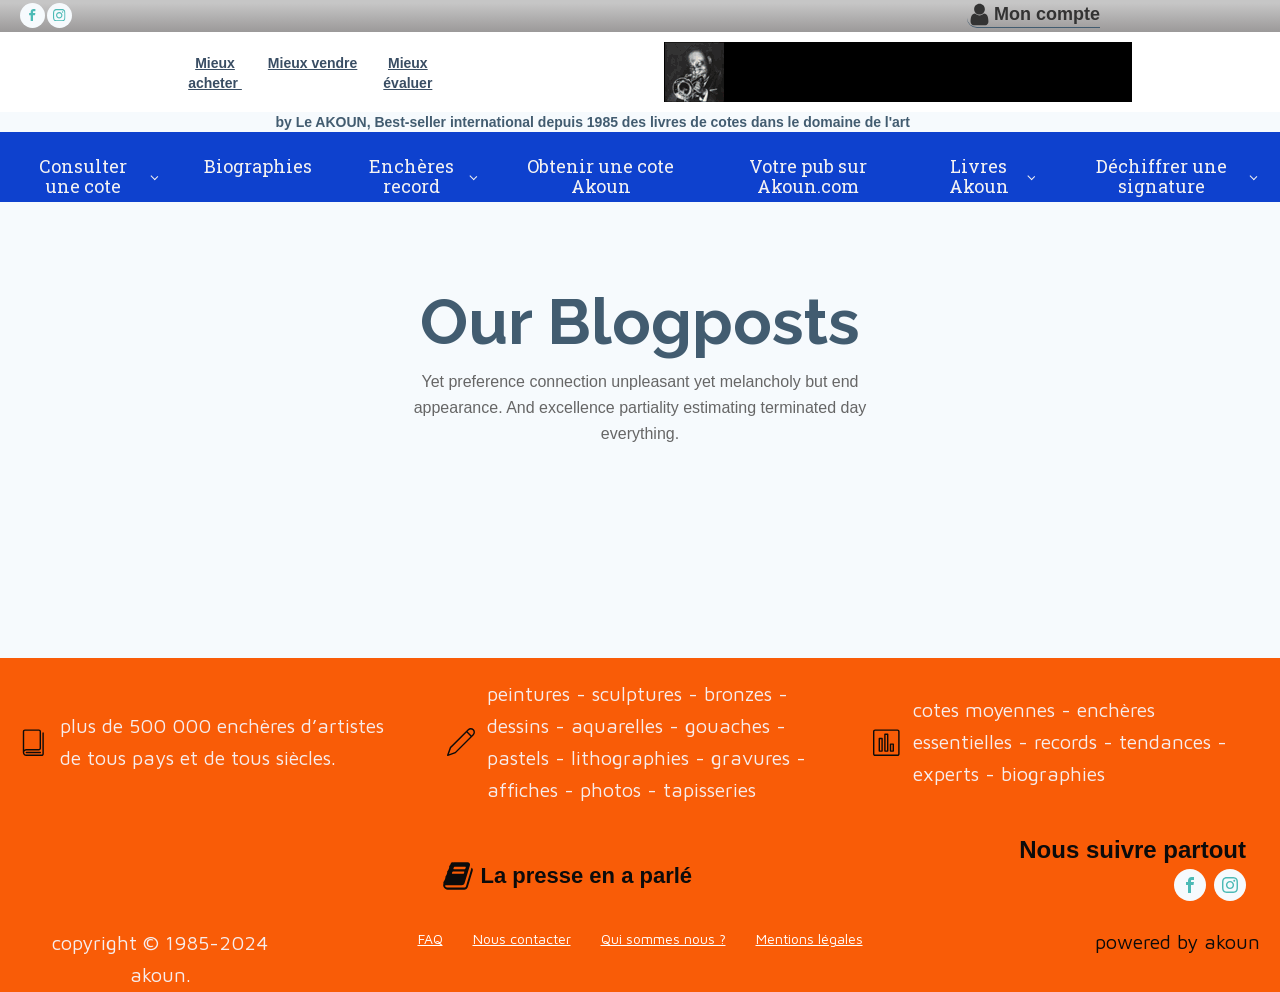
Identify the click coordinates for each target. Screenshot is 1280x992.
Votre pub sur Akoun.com (808, 176)
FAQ (430, 938)
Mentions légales (809, 938)
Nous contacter (522, 938)
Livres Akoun (979, 176)
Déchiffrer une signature (1161, 176)
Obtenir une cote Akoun (600, 176)
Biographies (258, 166)
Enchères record (411, 176)
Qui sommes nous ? (663, 938)
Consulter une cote (83, 176)
